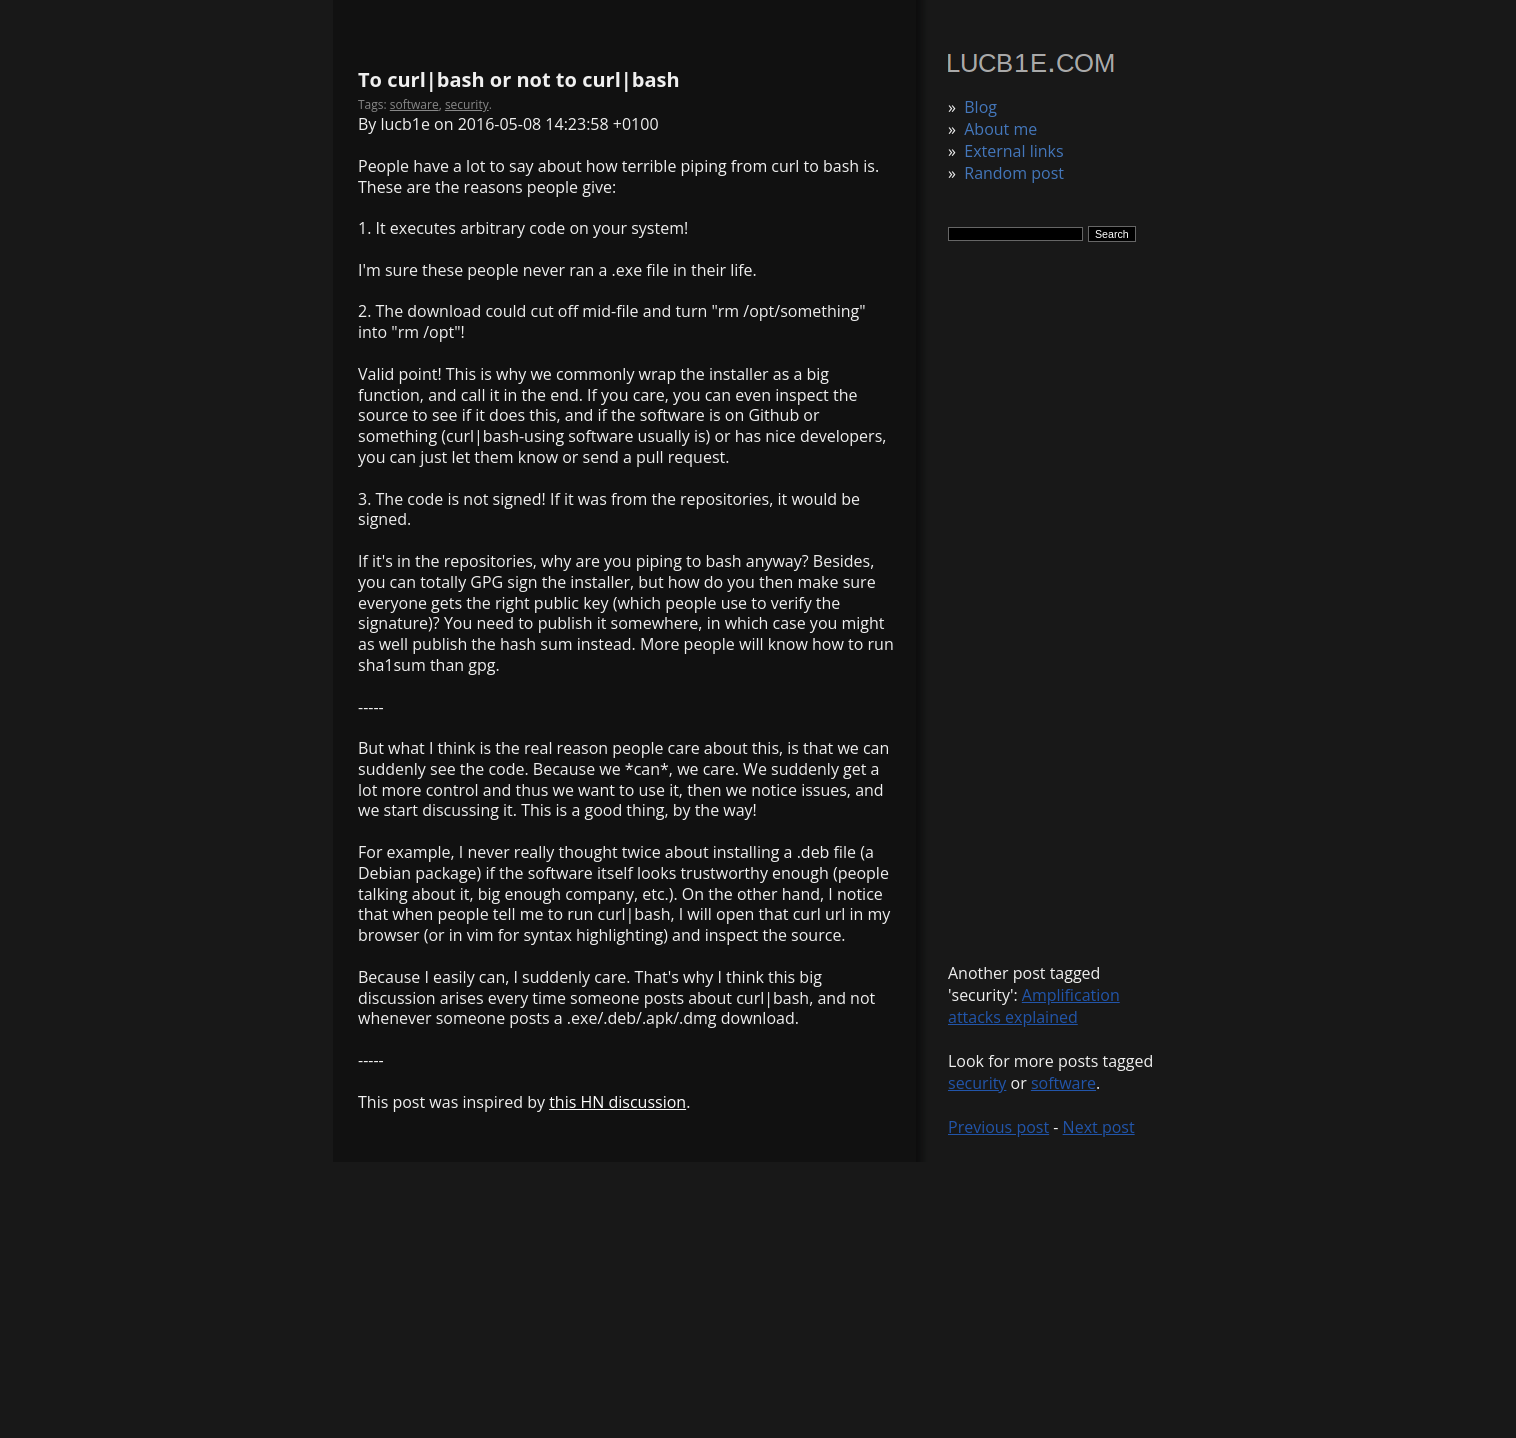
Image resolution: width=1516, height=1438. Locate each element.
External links (1013, 151)
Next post (1099, 1127)
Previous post (998, 1127)
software (1063, 1083)
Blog (980, 107)
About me (1000, 129)
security (977, 1083)
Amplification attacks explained (1034, 1006)
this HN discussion (617, 1102)
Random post (1014, 173)
